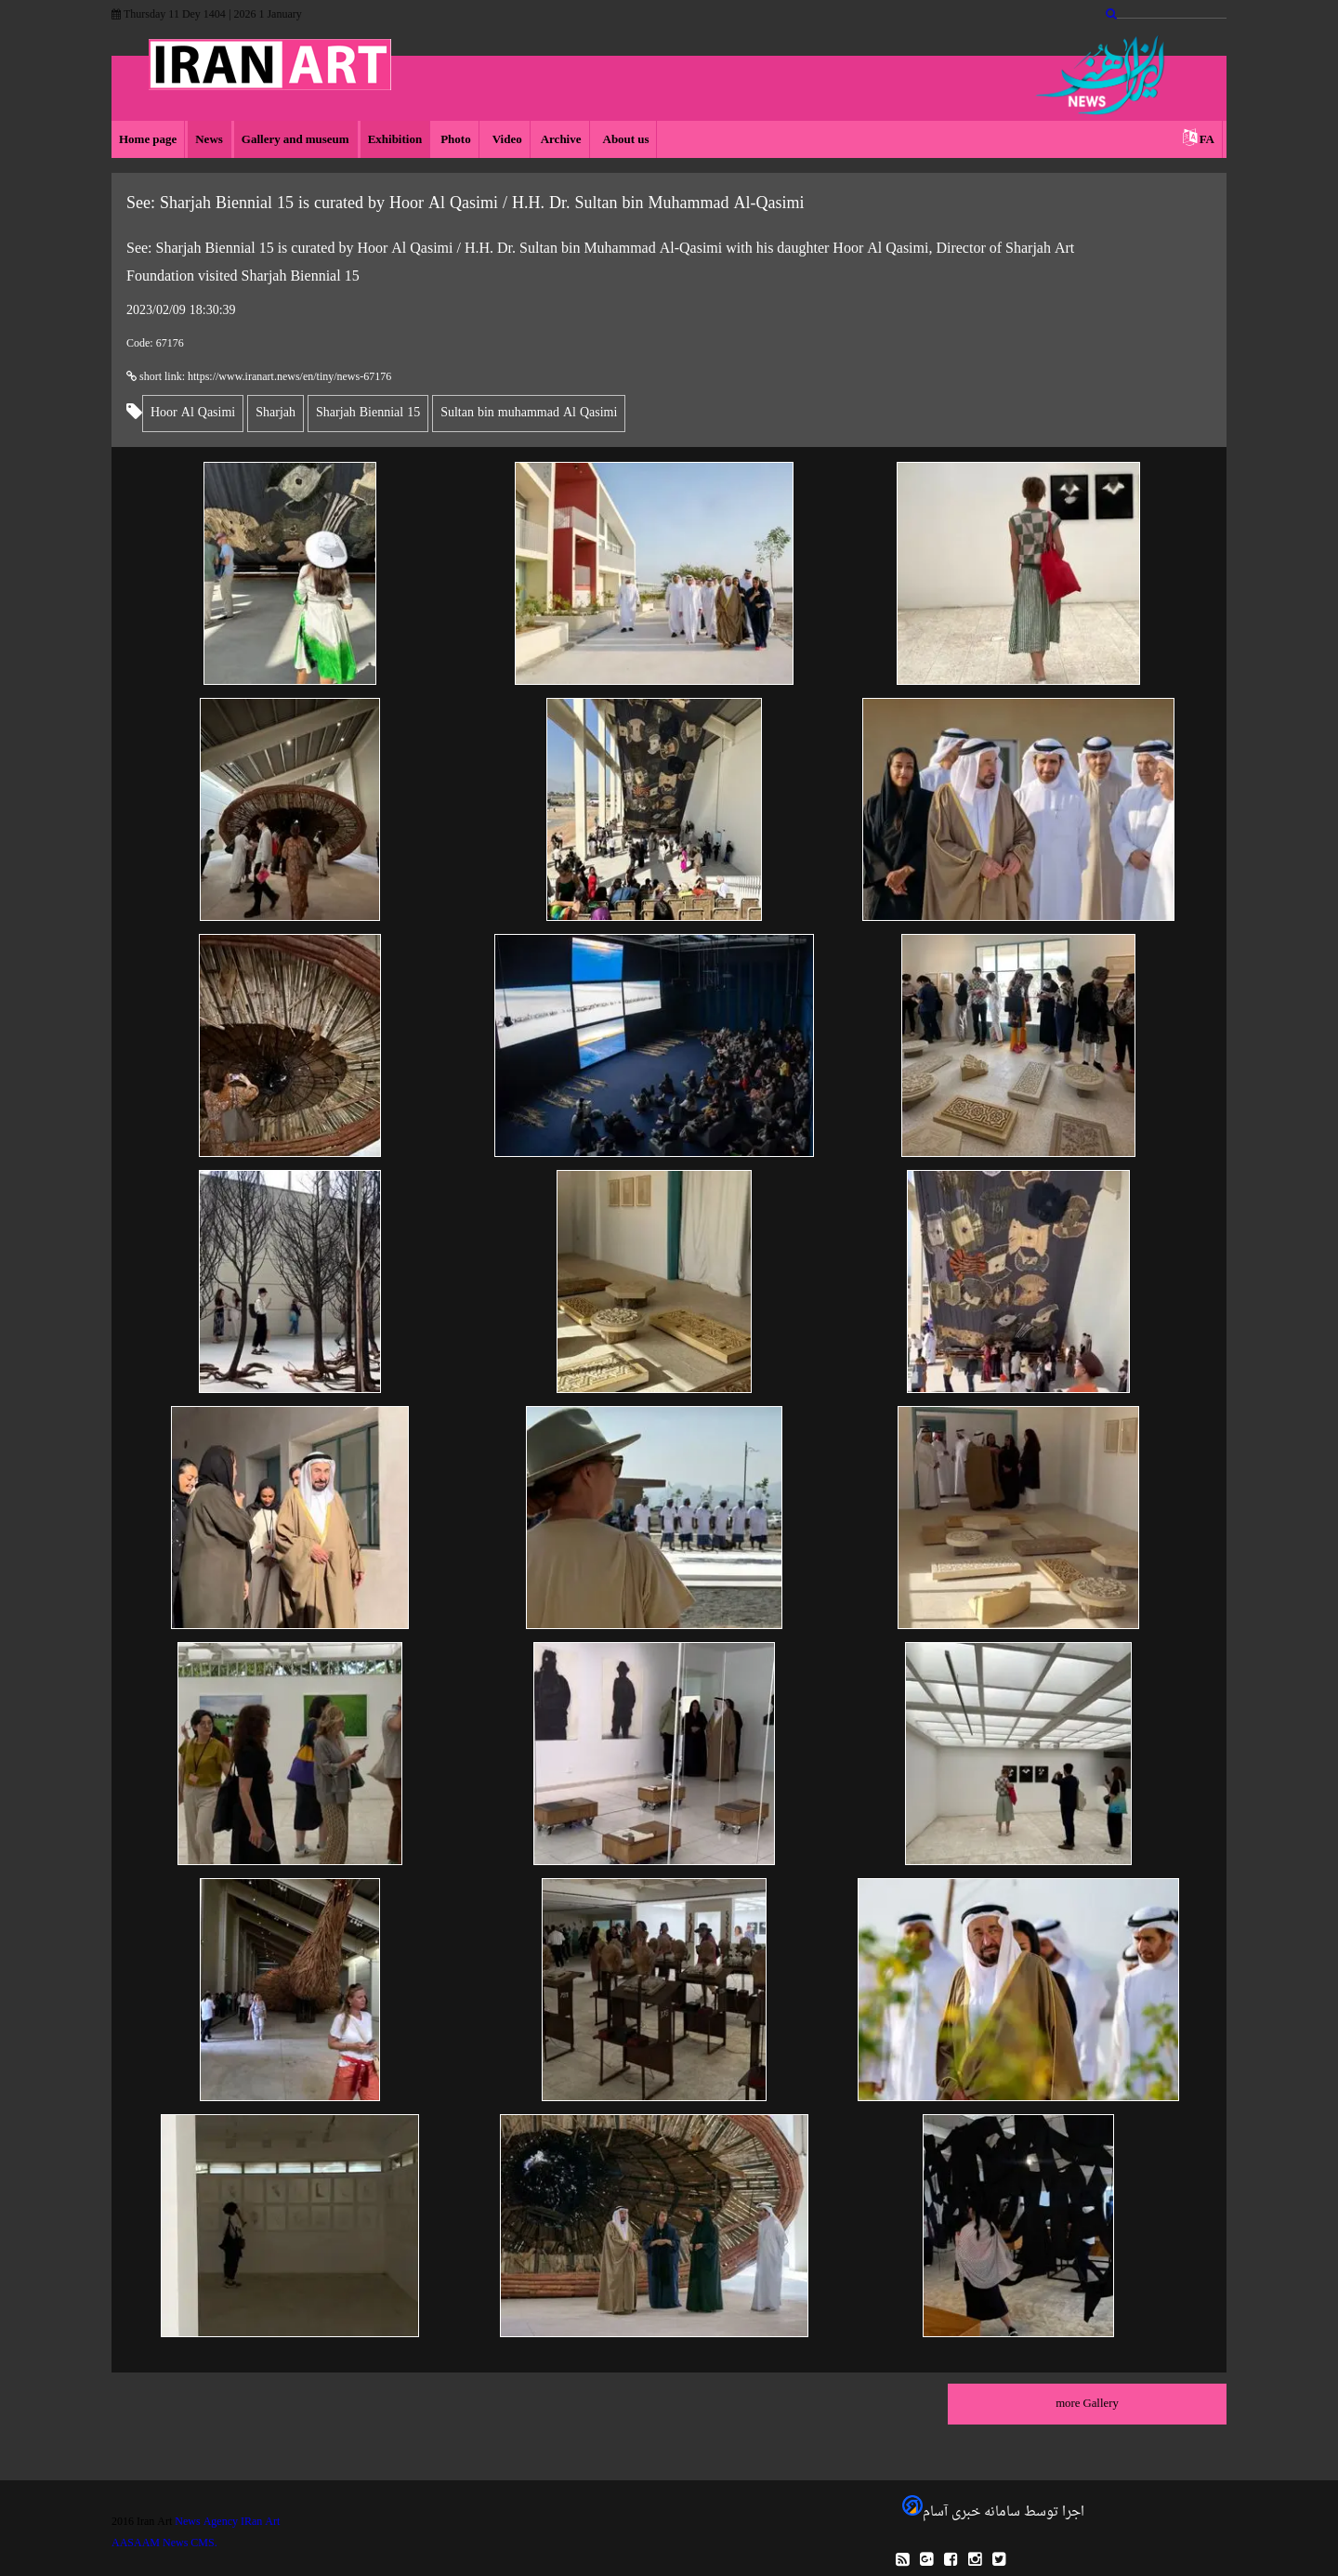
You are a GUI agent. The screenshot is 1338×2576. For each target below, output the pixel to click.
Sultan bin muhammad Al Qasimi (528, 413)
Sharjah (275, 413)
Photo (455, 139)
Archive (561, 139)
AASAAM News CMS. (164, 2543)
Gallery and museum (295, 139)
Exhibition (395, 139)
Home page (148, 139)
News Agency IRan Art (227, 2522)
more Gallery (1087, 2404)
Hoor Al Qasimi (193, 413)
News (209, 139)
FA (1207, 139)
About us (624, 139)
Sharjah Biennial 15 (368, 413)
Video (506, 139)
